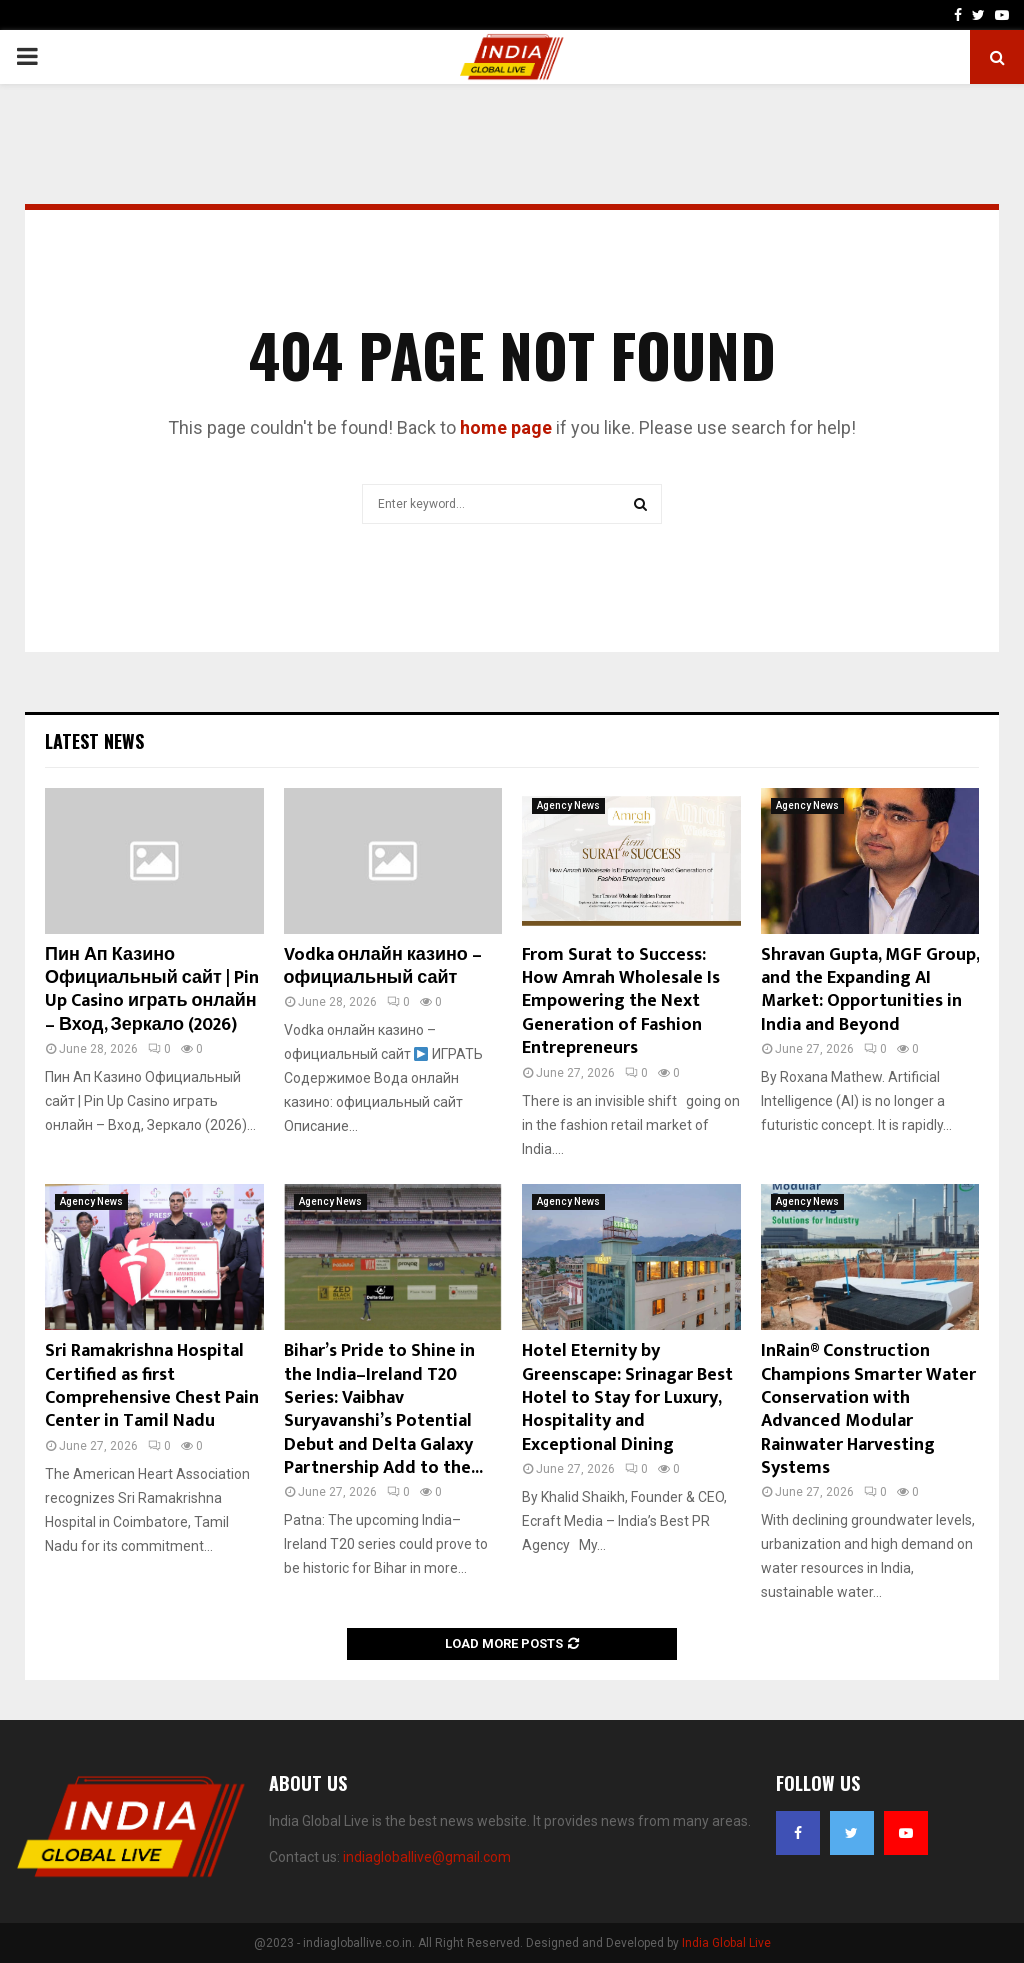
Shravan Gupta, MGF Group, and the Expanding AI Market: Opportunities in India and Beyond (870, 990)
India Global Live (726, 1943)
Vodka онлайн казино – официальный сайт (383, 966)
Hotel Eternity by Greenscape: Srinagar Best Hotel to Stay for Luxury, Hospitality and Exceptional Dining (627, 1398)
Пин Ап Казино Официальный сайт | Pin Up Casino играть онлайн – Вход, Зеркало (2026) (152, 990)
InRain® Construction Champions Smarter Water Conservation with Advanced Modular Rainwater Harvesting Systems (868, 1409)
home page (506, 427)
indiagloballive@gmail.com (427, 1857)
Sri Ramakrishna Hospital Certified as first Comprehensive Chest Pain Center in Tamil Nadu (152, 1386)
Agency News (568, 805)
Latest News (94, 741)
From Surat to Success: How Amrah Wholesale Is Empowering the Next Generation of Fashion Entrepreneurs (621, 1002)
